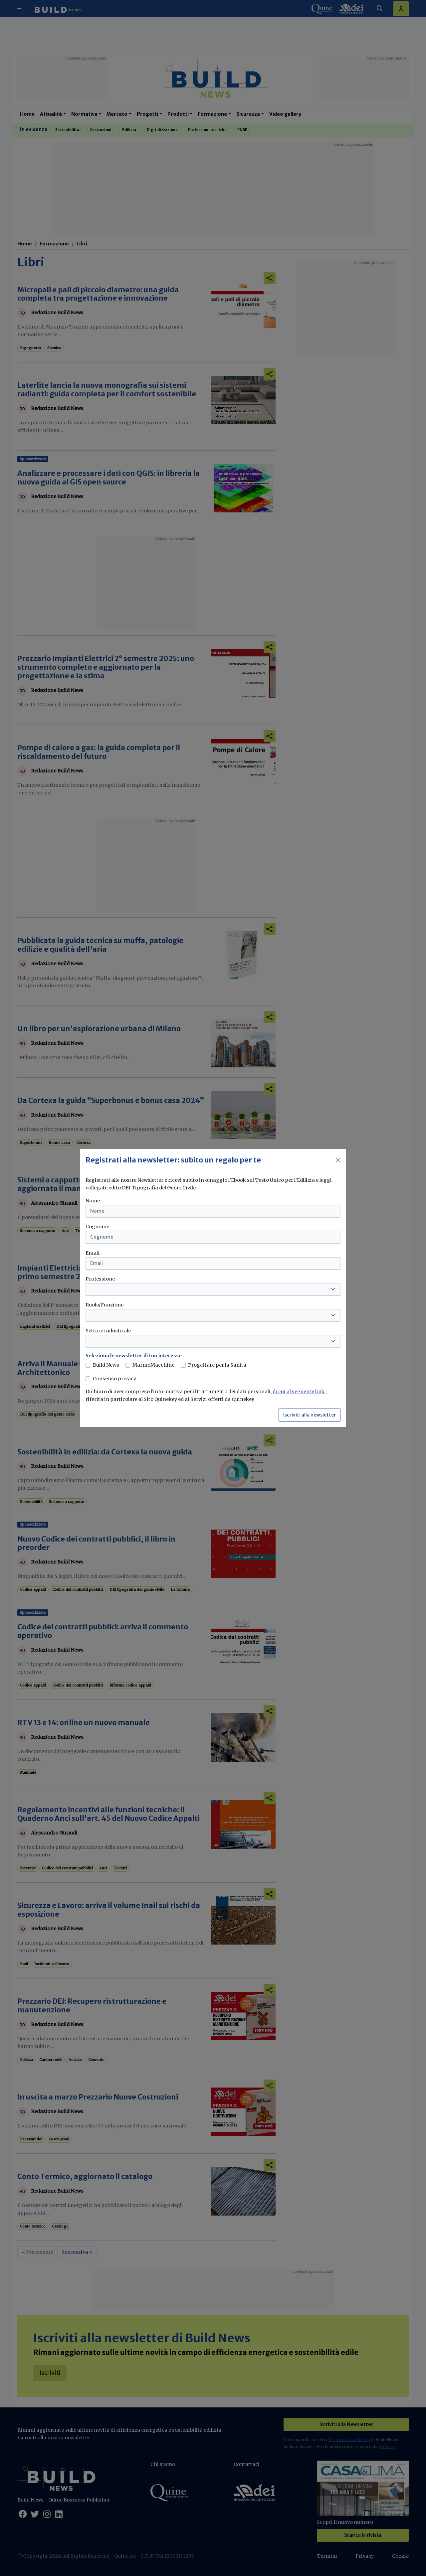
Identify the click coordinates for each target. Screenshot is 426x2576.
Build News (106, 1365)
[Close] (338, 1160)
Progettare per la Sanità (217, 1365)
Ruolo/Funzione (104, 1305)
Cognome (97, 1227)
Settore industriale (108, 1331)
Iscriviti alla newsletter (309, 1415)
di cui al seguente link (299, 1392)
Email (93, 1253)
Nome (93, 1201)
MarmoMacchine (153, 1365)
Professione (100, 1279)
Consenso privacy (114, 1379)
